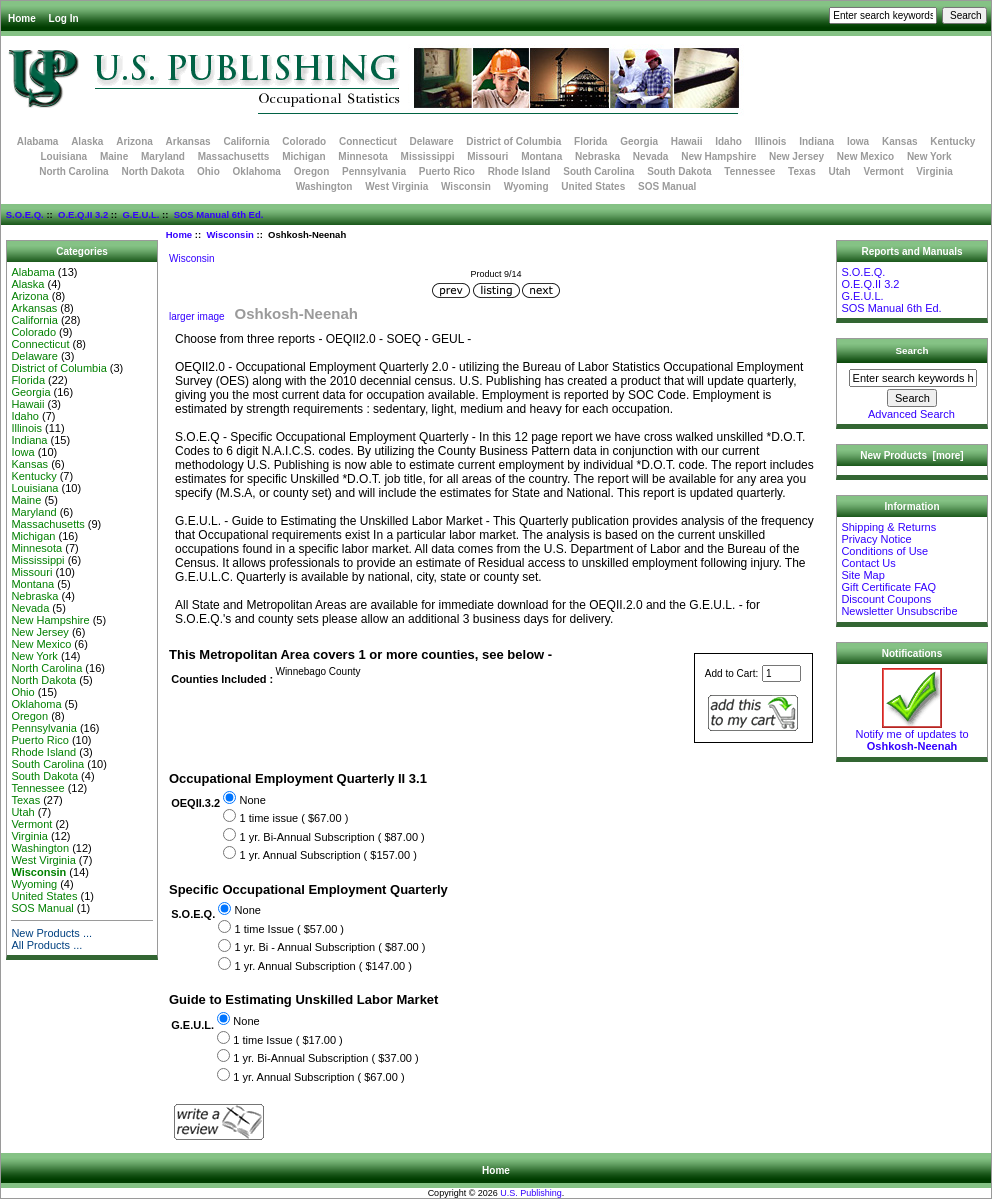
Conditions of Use (884, 551)
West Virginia (396, 186)
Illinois (771, 141)
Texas (802, 171)
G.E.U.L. (140, 214)
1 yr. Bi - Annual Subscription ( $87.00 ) (330, 948)
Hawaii (687, 141)
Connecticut (368, 141)
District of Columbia (513, 141)
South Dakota (679, 171)
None (252, 800)
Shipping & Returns (888, 527)
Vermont (884, 171)
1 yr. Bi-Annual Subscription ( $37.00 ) (325, 1058)
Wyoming (526, 186)
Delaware (432, 141)
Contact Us (868, 563)
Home (22, 18)
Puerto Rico (447, 171)
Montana (541, 156)
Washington (324, 186)
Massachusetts (234, 156)
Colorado (304, 141)
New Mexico (865, 156)
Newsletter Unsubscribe (899, 611)
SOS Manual (667, 186)
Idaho (728, 141)
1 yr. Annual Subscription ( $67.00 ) (318, 1077)
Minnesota (362, 156)
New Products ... (51, 933)
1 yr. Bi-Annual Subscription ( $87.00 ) (331, 837)
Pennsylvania (374, 171)
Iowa (858, 141)
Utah (840, 171)
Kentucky (952, 141)
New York (929, 156)
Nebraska (597, 156)
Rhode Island (519, 171)
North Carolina (73, 171)
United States (593, 186)
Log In (64, 18)
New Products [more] (911, 455)
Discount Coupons (886, 599)
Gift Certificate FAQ (888, 587)
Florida (590, 141)
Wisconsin (229, 234)
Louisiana (63, 156)
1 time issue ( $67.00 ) (293, 818)
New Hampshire (718, 156)
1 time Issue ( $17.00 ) (287, 1040)
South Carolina (598, 171)
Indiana (816, 141)
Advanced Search (911, 414)
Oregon (312, 171)
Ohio (208, 171)
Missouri (487, 156)
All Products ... (46, 945)
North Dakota (152, 171)
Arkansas (188, 141)
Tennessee (749, 171)
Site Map (862, 575)
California (246, 141)
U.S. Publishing (531, 1193)
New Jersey (796, 156)
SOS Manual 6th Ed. (219, 214)
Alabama (38, 141)
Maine (114, 156)
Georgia (639, 141)
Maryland (163, 156)
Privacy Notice (876, 539)
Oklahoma (257, 171)
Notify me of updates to (911, 735)
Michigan (303, 156)
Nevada (651, 156)
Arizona (134, 141)
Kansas (900, 141)
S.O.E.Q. (25, 214)
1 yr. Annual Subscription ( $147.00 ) (323, 966)
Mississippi (428, 156)
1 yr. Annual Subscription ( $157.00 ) (327, 855)
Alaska (87, 141)
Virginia (934, 171)
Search (912, 350)
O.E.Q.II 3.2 (83, 214)
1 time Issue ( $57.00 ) (289, 929)
